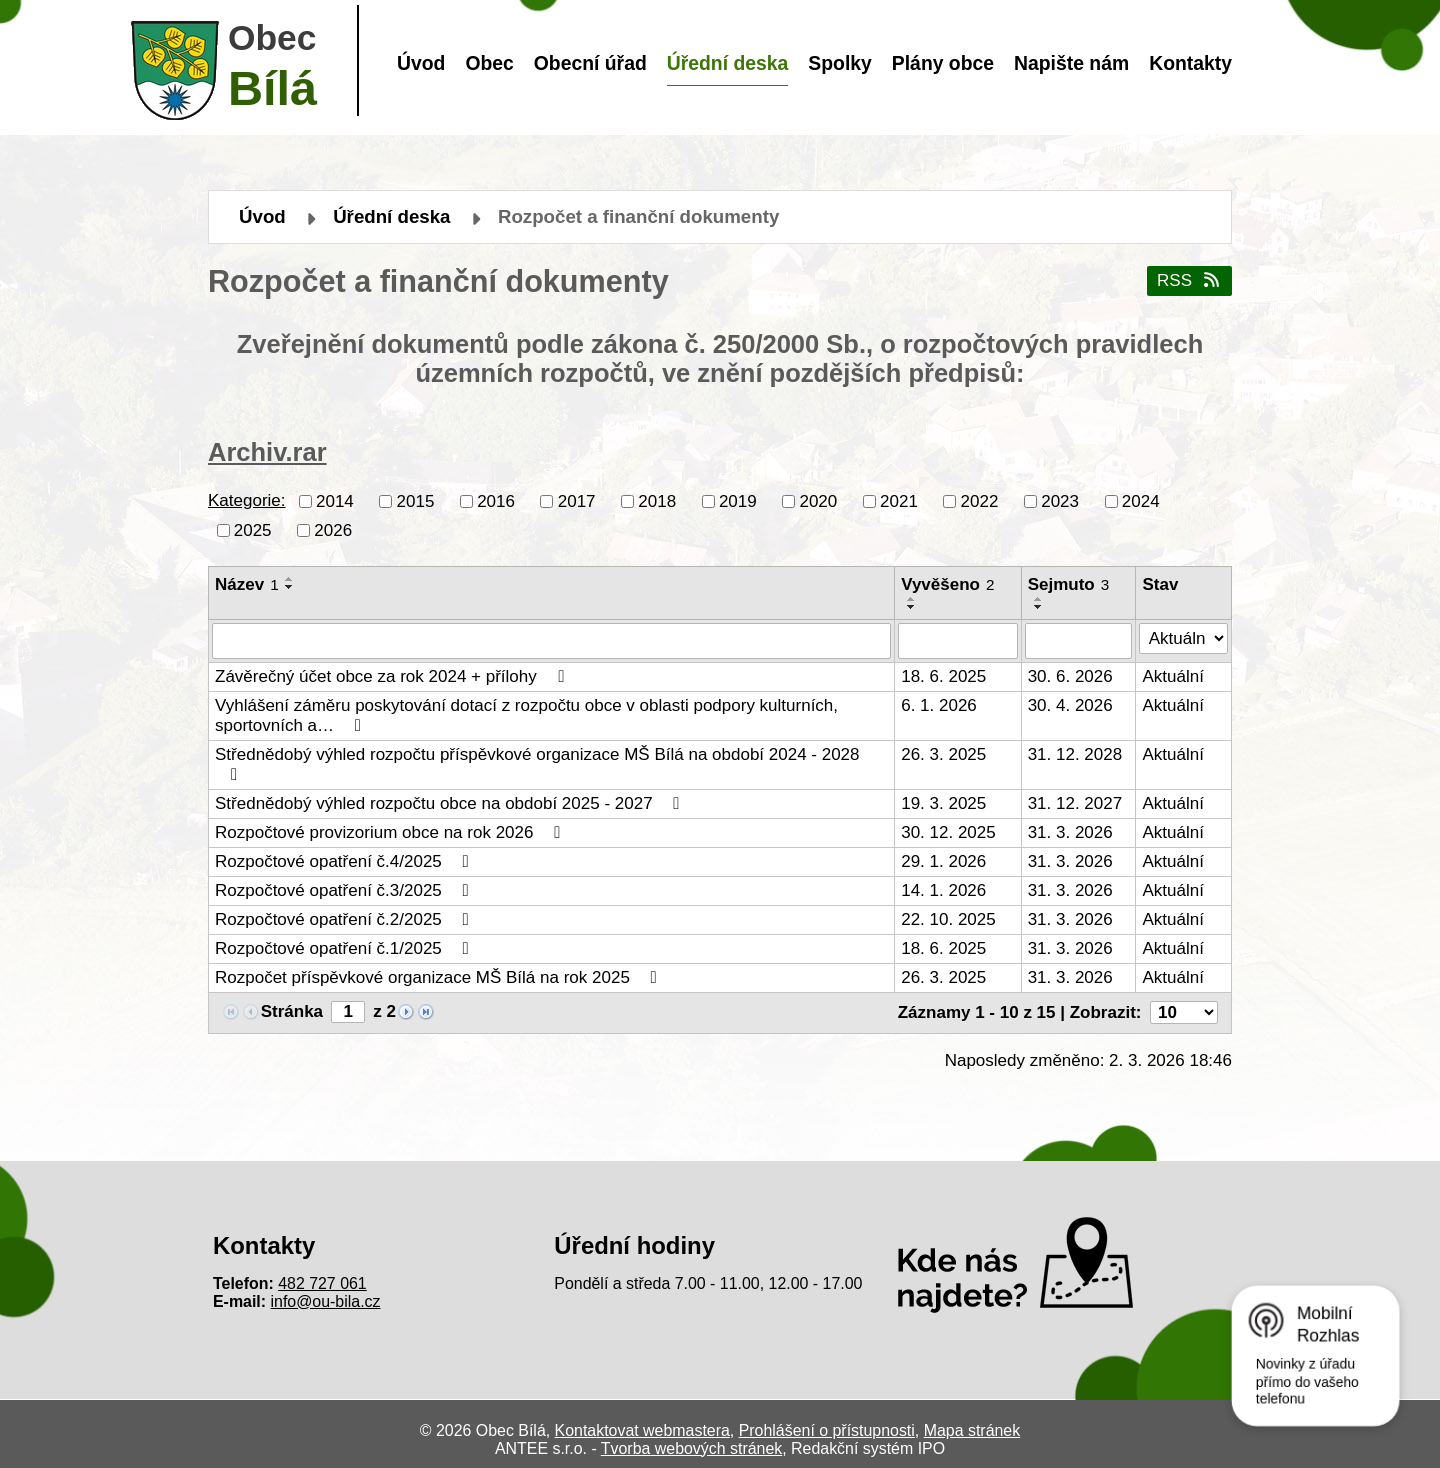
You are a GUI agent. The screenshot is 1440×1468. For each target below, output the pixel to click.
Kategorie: (247, 500)
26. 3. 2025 (943, 754)
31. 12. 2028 (1075, 754)
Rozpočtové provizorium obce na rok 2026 (391, 832)
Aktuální (1172, 676)
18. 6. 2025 (943, 676)
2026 (333, 529)
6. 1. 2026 (939, 705)
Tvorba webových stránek (691, 1448)
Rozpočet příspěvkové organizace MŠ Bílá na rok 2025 (439, 977)
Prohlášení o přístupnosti (827, 1430)
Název (247, 584)
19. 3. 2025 (943, 803)
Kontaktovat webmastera (642, 1430)
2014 (335, 500)
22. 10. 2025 (948, 919)
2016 (496, 500)
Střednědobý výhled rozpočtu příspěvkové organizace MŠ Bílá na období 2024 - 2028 (537, 764)
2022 (980, 500)
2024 (1141, 500)
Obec (489, 63)
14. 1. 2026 (943, 890)
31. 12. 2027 (1075, 803)
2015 (416, 500)
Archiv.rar (267, 452)
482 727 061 (322, 1283)
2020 (818, 500)
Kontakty (1190, 63)
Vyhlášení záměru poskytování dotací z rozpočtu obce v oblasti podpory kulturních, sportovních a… (526, 715)
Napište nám (1071, 63)
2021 (899, 500)
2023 (1060, 500)
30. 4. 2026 (1070, 705)
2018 (657, 500)
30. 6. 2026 (1070, 676)
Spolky (839, 63)
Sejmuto (1069, 584)
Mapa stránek (972, 1430)
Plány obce (943, 63)
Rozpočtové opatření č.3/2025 (345, 890)
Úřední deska (728, 63)
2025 (253, 529)
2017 (577, 500)
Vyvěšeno (947, 584)
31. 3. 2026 (1070, 832)
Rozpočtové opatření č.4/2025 (345, 861)
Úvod (421, 63)
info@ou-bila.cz (326, 1301)
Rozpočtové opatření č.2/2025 (345, 919)
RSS (1189, 280)
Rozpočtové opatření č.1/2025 (345, 948)
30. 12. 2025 (948, 832)
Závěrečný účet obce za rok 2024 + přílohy (393, 676)
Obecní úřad (590, 63)
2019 (738, 500)
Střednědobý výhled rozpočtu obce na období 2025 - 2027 (451, 803)
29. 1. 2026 (943, 861)
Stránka (292, 1011)
